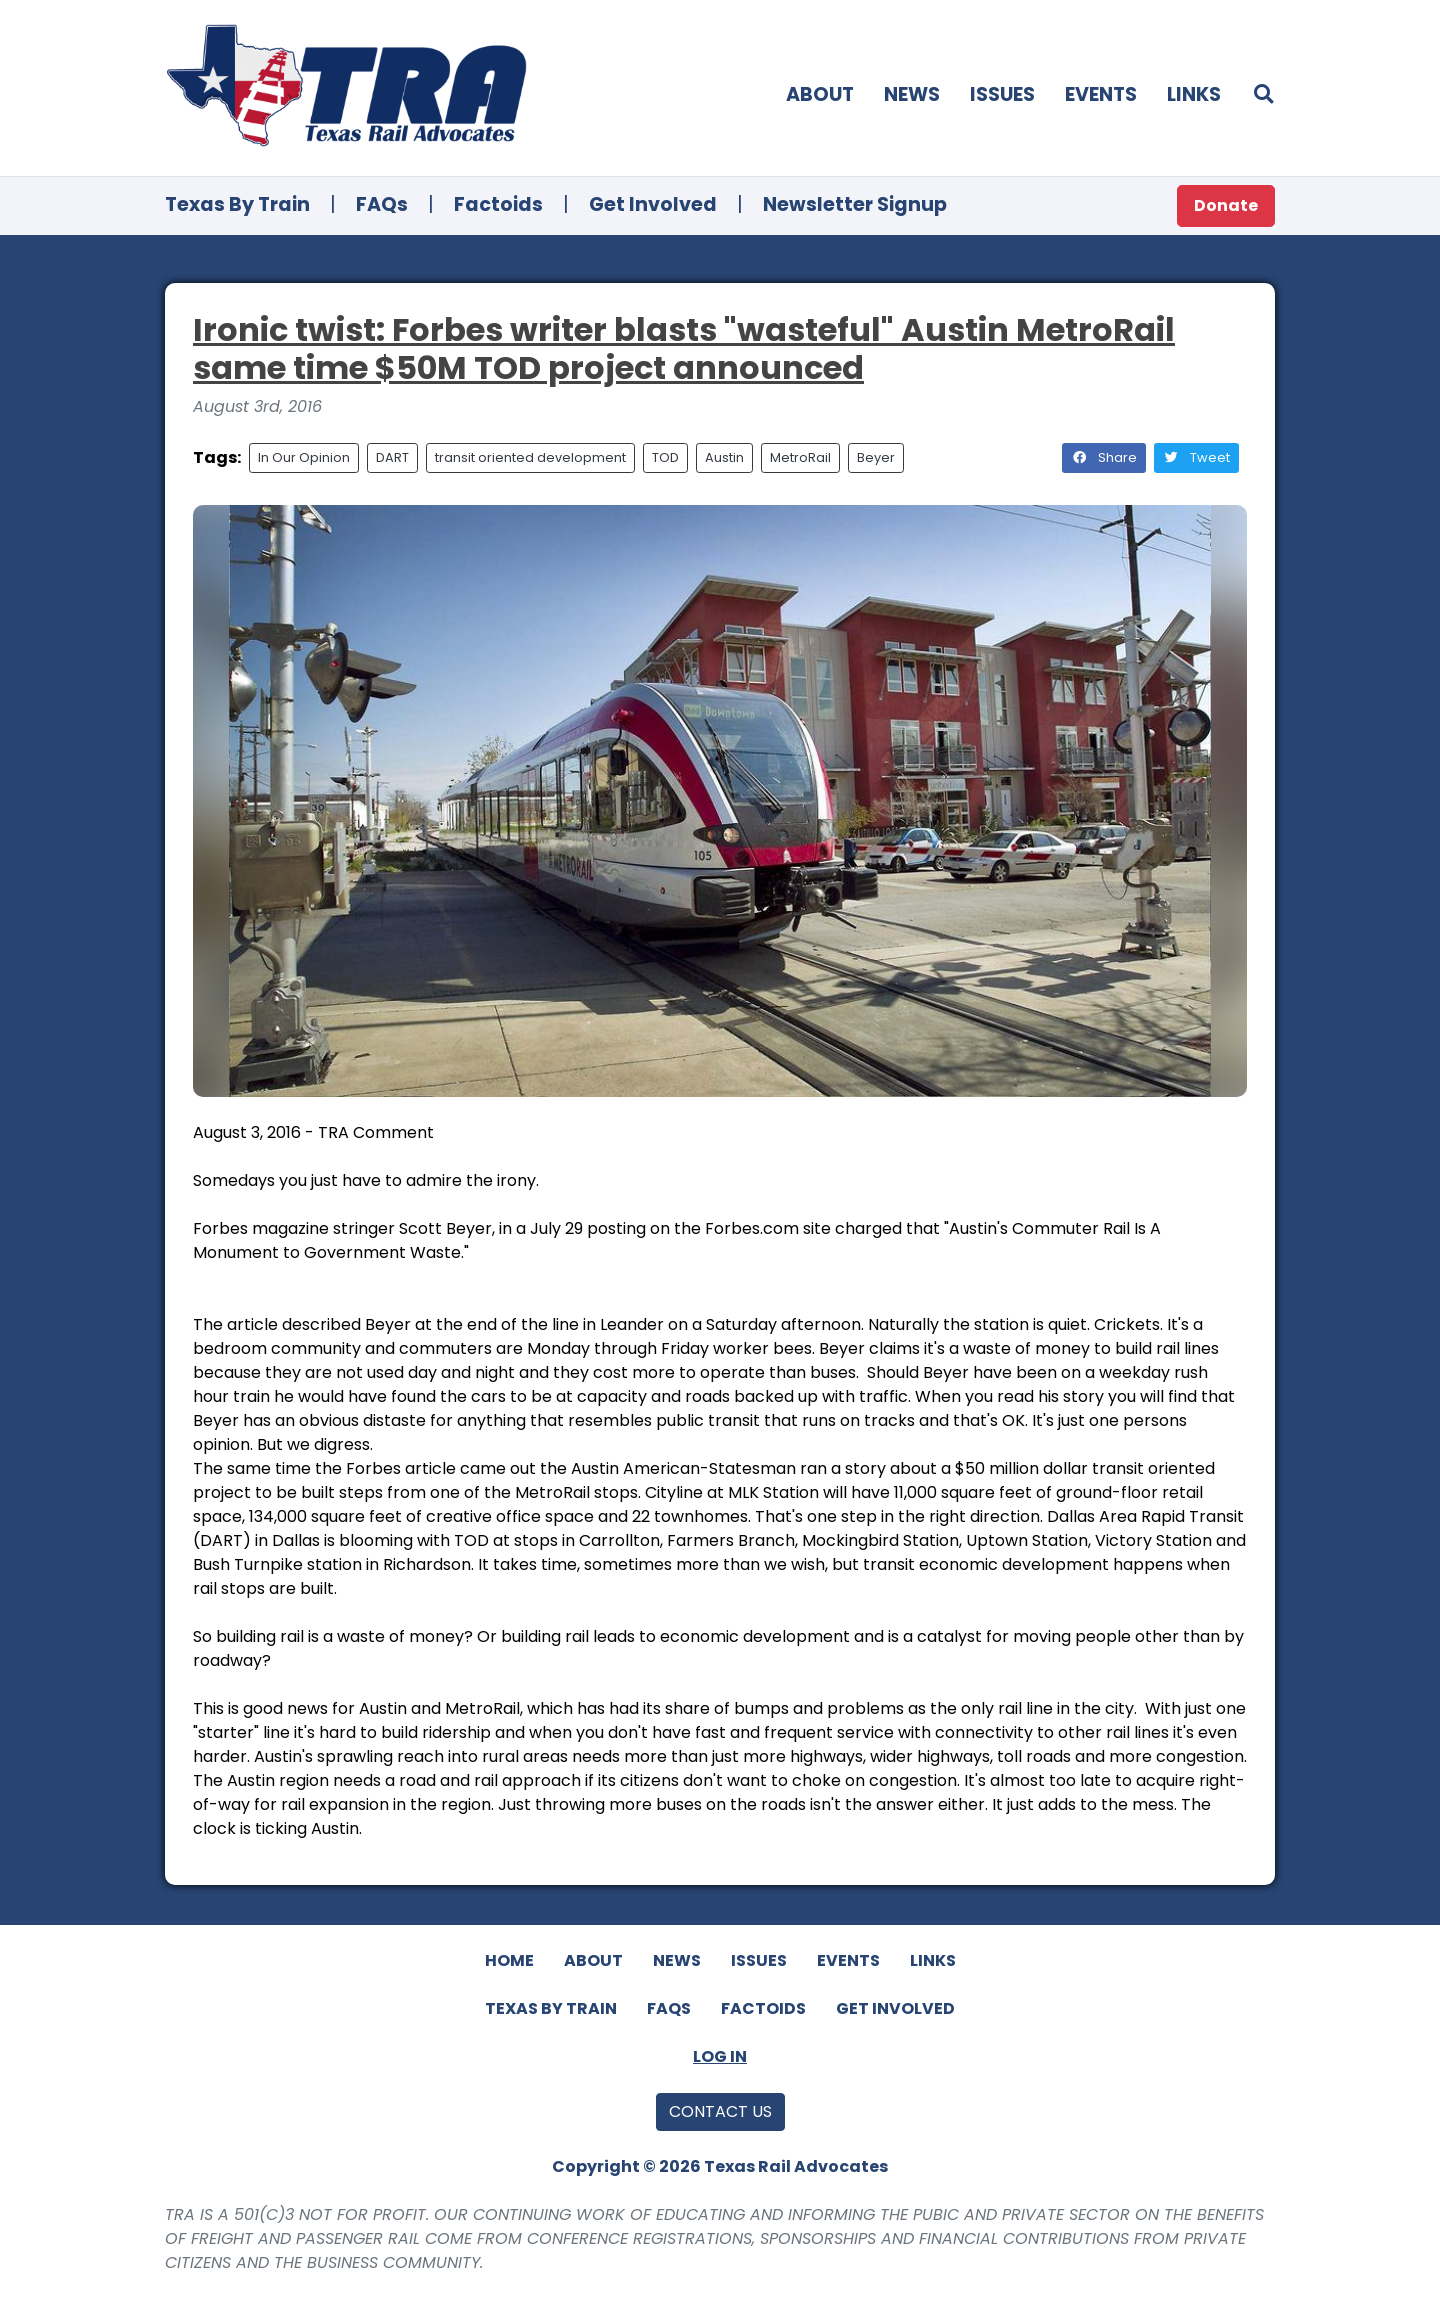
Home (509, 1960)
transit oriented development (530, 457)
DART (392, 457)
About (820, 94)
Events (1101, 94)
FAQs (382, 204)
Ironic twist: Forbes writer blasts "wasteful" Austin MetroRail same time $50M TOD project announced (684, 348)
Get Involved (653, 204)
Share (1104, 457)
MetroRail (800, 457)
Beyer (876, 457)
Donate (1226, 205)
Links (1194, 94)
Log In (720, 2056)
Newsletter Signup (855, 204)
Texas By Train (237, 204)
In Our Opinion (304, 457)
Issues (1002, 94)
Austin (724, 457)
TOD (665, 457)
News (912, 94)
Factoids (498, 204)
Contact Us (720, 2111)
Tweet (1196, 457)
